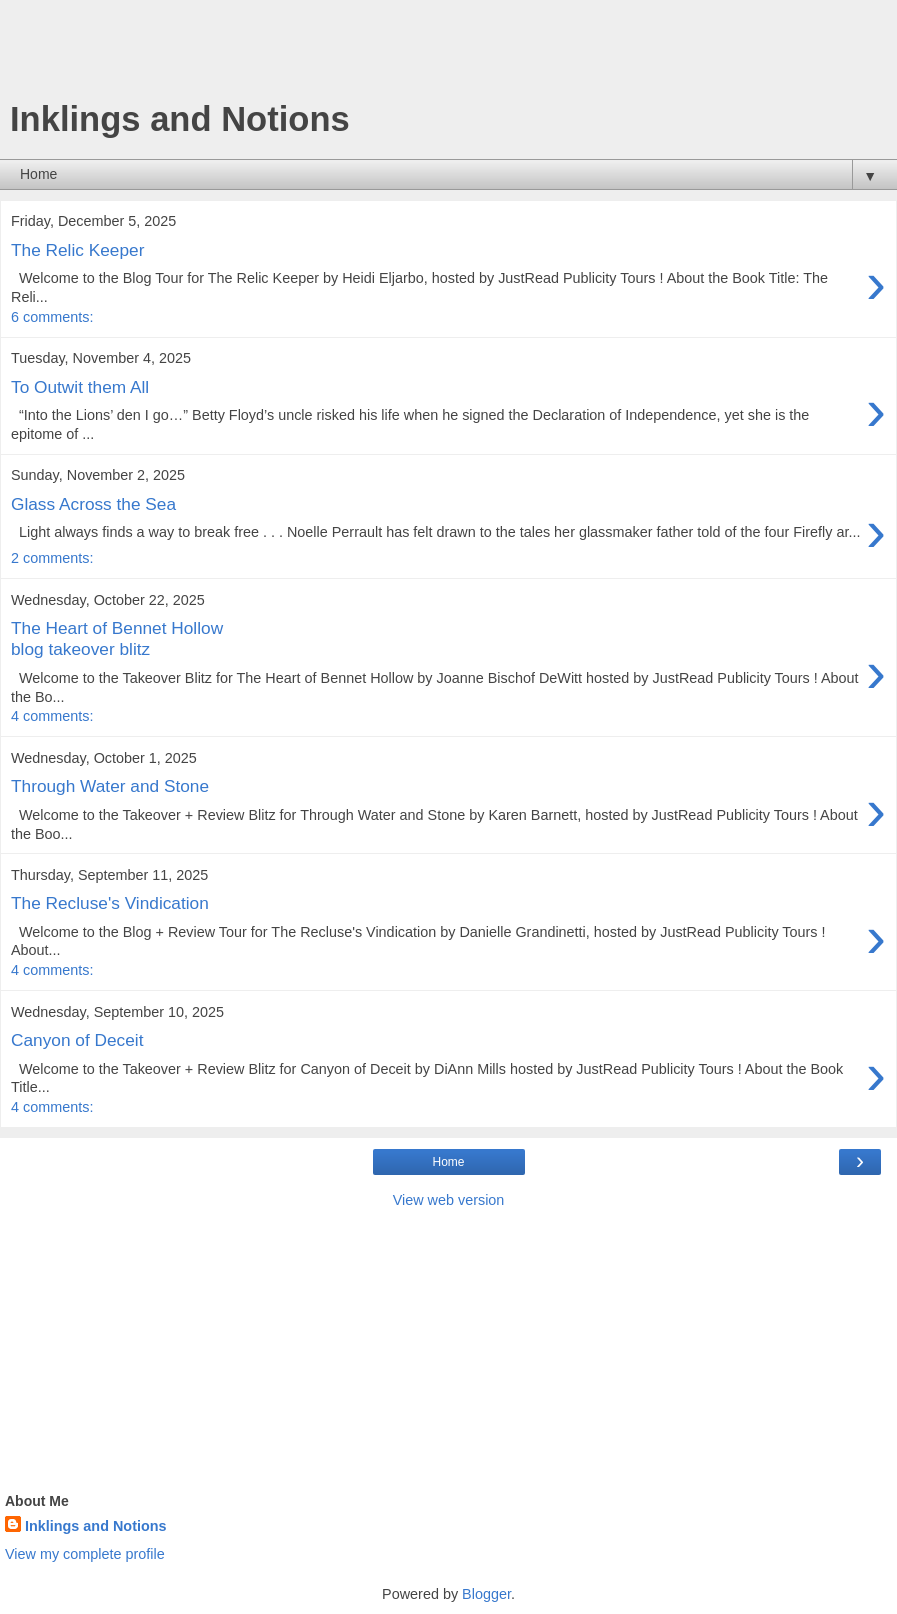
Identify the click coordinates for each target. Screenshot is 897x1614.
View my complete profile (85, 1554)
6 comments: (52, 317)
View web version (449, 1200)
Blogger (486, 1594)
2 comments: (52, 558)
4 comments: (52, 716)
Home (448, 1162)
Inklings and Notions (96, 1526)
